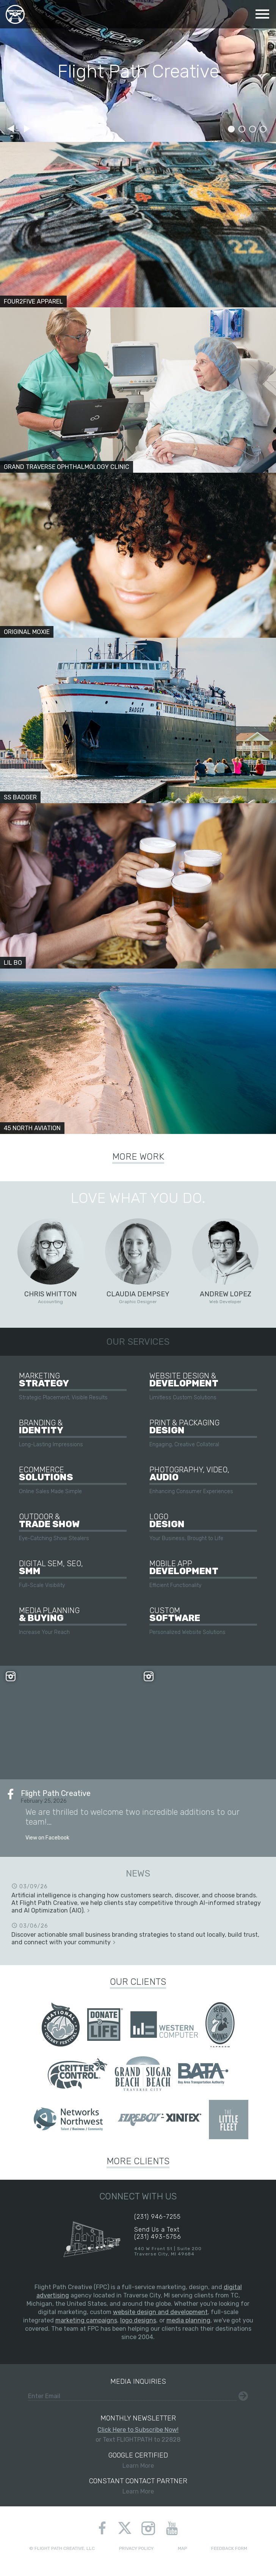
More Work (138, 1156)
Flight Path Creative (15, 14)
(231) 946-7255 (157, 2216)
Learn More (138, 2460)
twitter (125, 2529)
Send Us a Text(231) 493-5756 (157, 2233)
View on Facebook (47, 1838)
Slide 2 (241, 129)
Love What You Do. (138, 1198)
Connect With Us (138, 2196)
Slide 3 (252, 129)
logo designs (138, 2320)
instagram (148, 2528)
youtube (172, 2528)
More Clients (138, 2161)
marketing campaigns (86, 2320)
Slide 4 (263, 129)
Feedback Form (229, 2548)
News (138, 1873)
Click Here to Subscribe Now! (138, 2429)
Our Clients (138, 1981)
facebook (102, 2528)
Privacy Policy (136, 2548)
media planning (188, 2320)
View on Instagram (69, 1738)
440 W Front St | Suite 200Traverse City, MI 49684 (168, 2251)
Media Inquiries (138, 2381)
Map (182, 2548)
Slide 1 (231, 129)
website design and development (160, 2312)
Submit (243, 2396)
